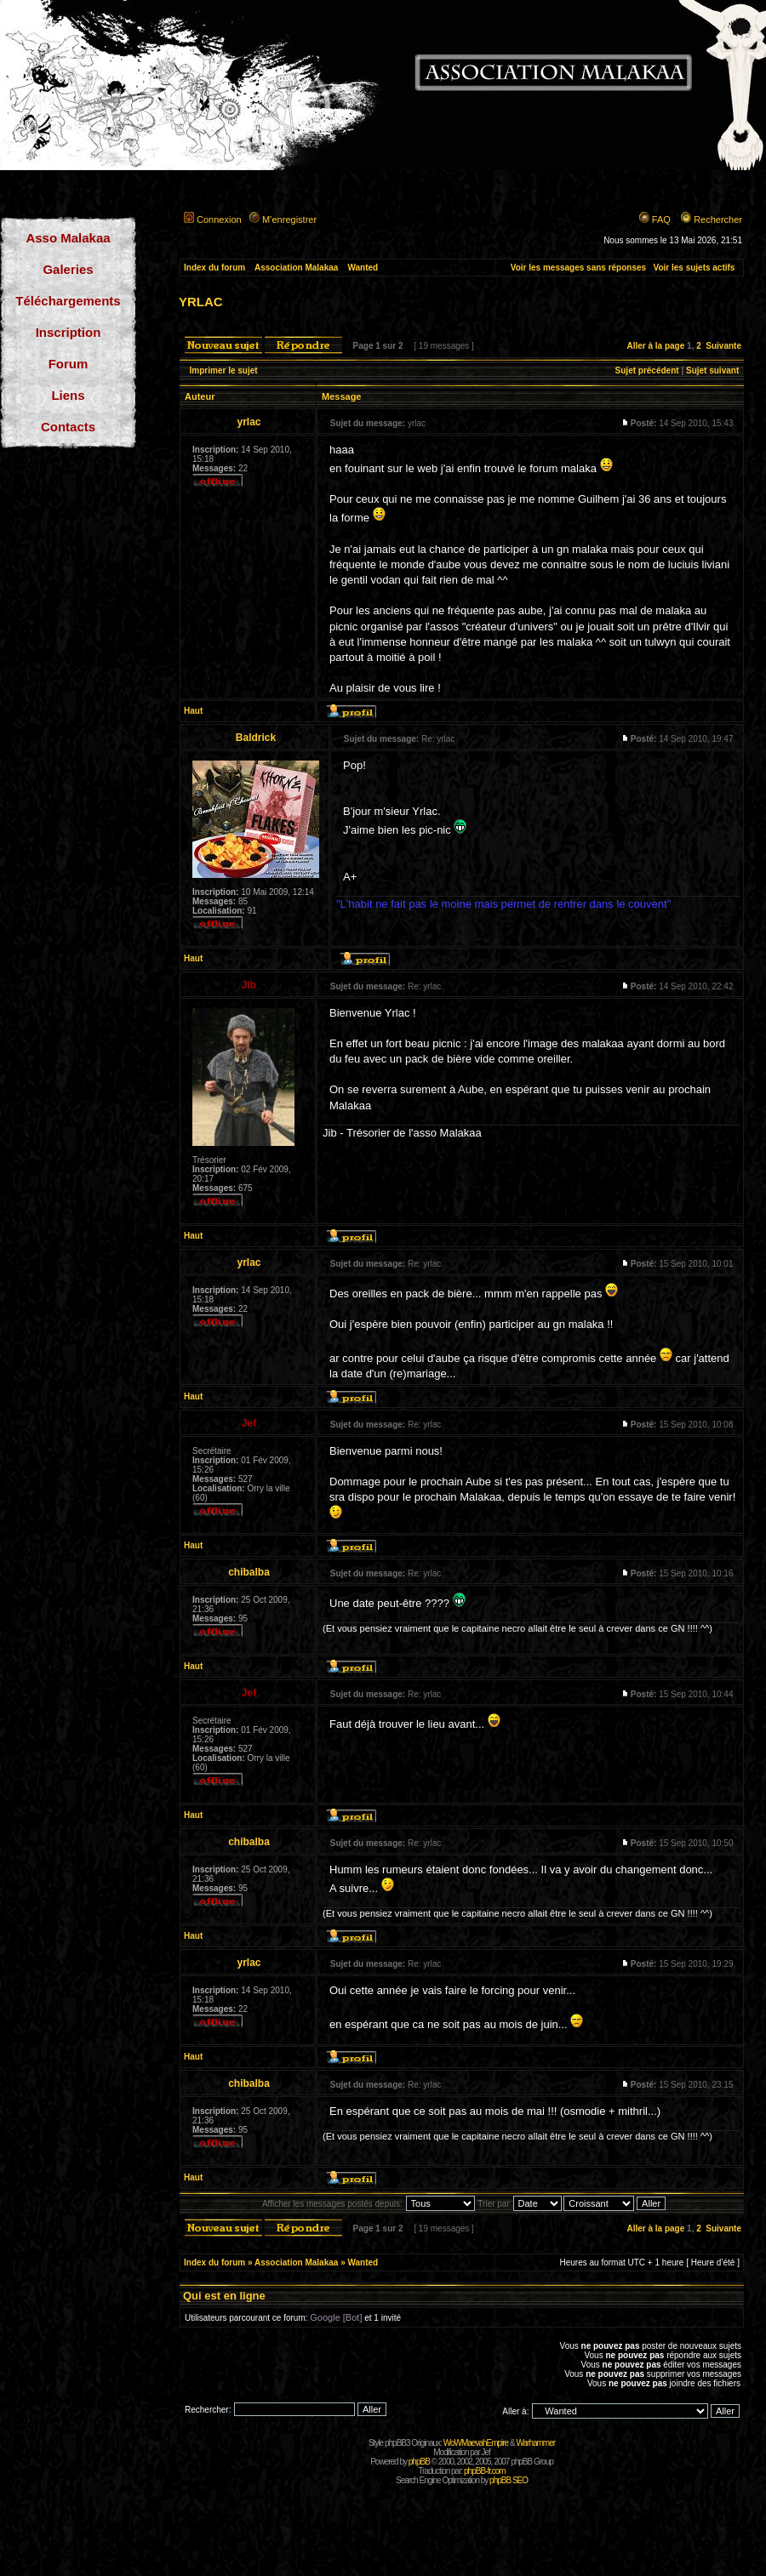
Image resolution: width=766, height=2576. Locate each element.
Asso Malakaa (68, 238)
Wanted (362, 267)
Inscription (68, 332)
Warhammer (535, 2443)
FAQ (661, 219)
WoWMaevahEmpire (476, 2443)
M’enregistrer (289, 219)
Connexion (219, 219)
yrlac (201, 300)
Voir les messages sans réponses (578, 267)
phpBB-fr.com (485, 2471)
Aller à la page (655, 345)
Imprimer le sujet (224, 370)
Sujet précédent (647, 370)
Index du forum (214, 267)
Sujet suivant (712, 370)
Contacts (68, 426)
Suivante (723, 345)
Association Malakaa (296, 267)
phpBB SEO (508, 2480)
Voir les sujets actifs (694, 267)
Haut (193, 710)
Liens (67, 395)
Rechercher (718, 219)
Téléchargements (67, 301)
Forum (69, 363)
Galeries (68, 269)
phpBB (419, 2461)
